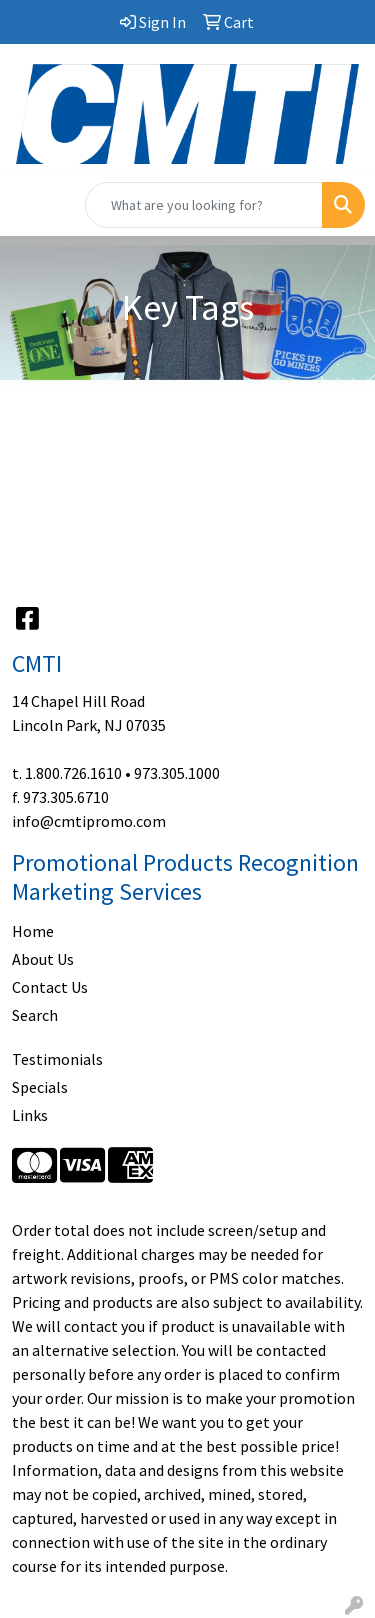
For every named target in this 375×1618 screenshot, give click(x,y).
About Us (43, 959)
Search (35, 1015)
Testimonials (57, 1059)
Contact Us (50, 987)
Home (33, 931)
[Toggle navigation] (31, 205)
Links (30, 1115)
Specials (40, 1087)
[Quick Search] (204, 205)
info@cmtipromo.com (89, 821)
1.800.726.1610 (73, 773)
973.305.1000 (177, 773)
